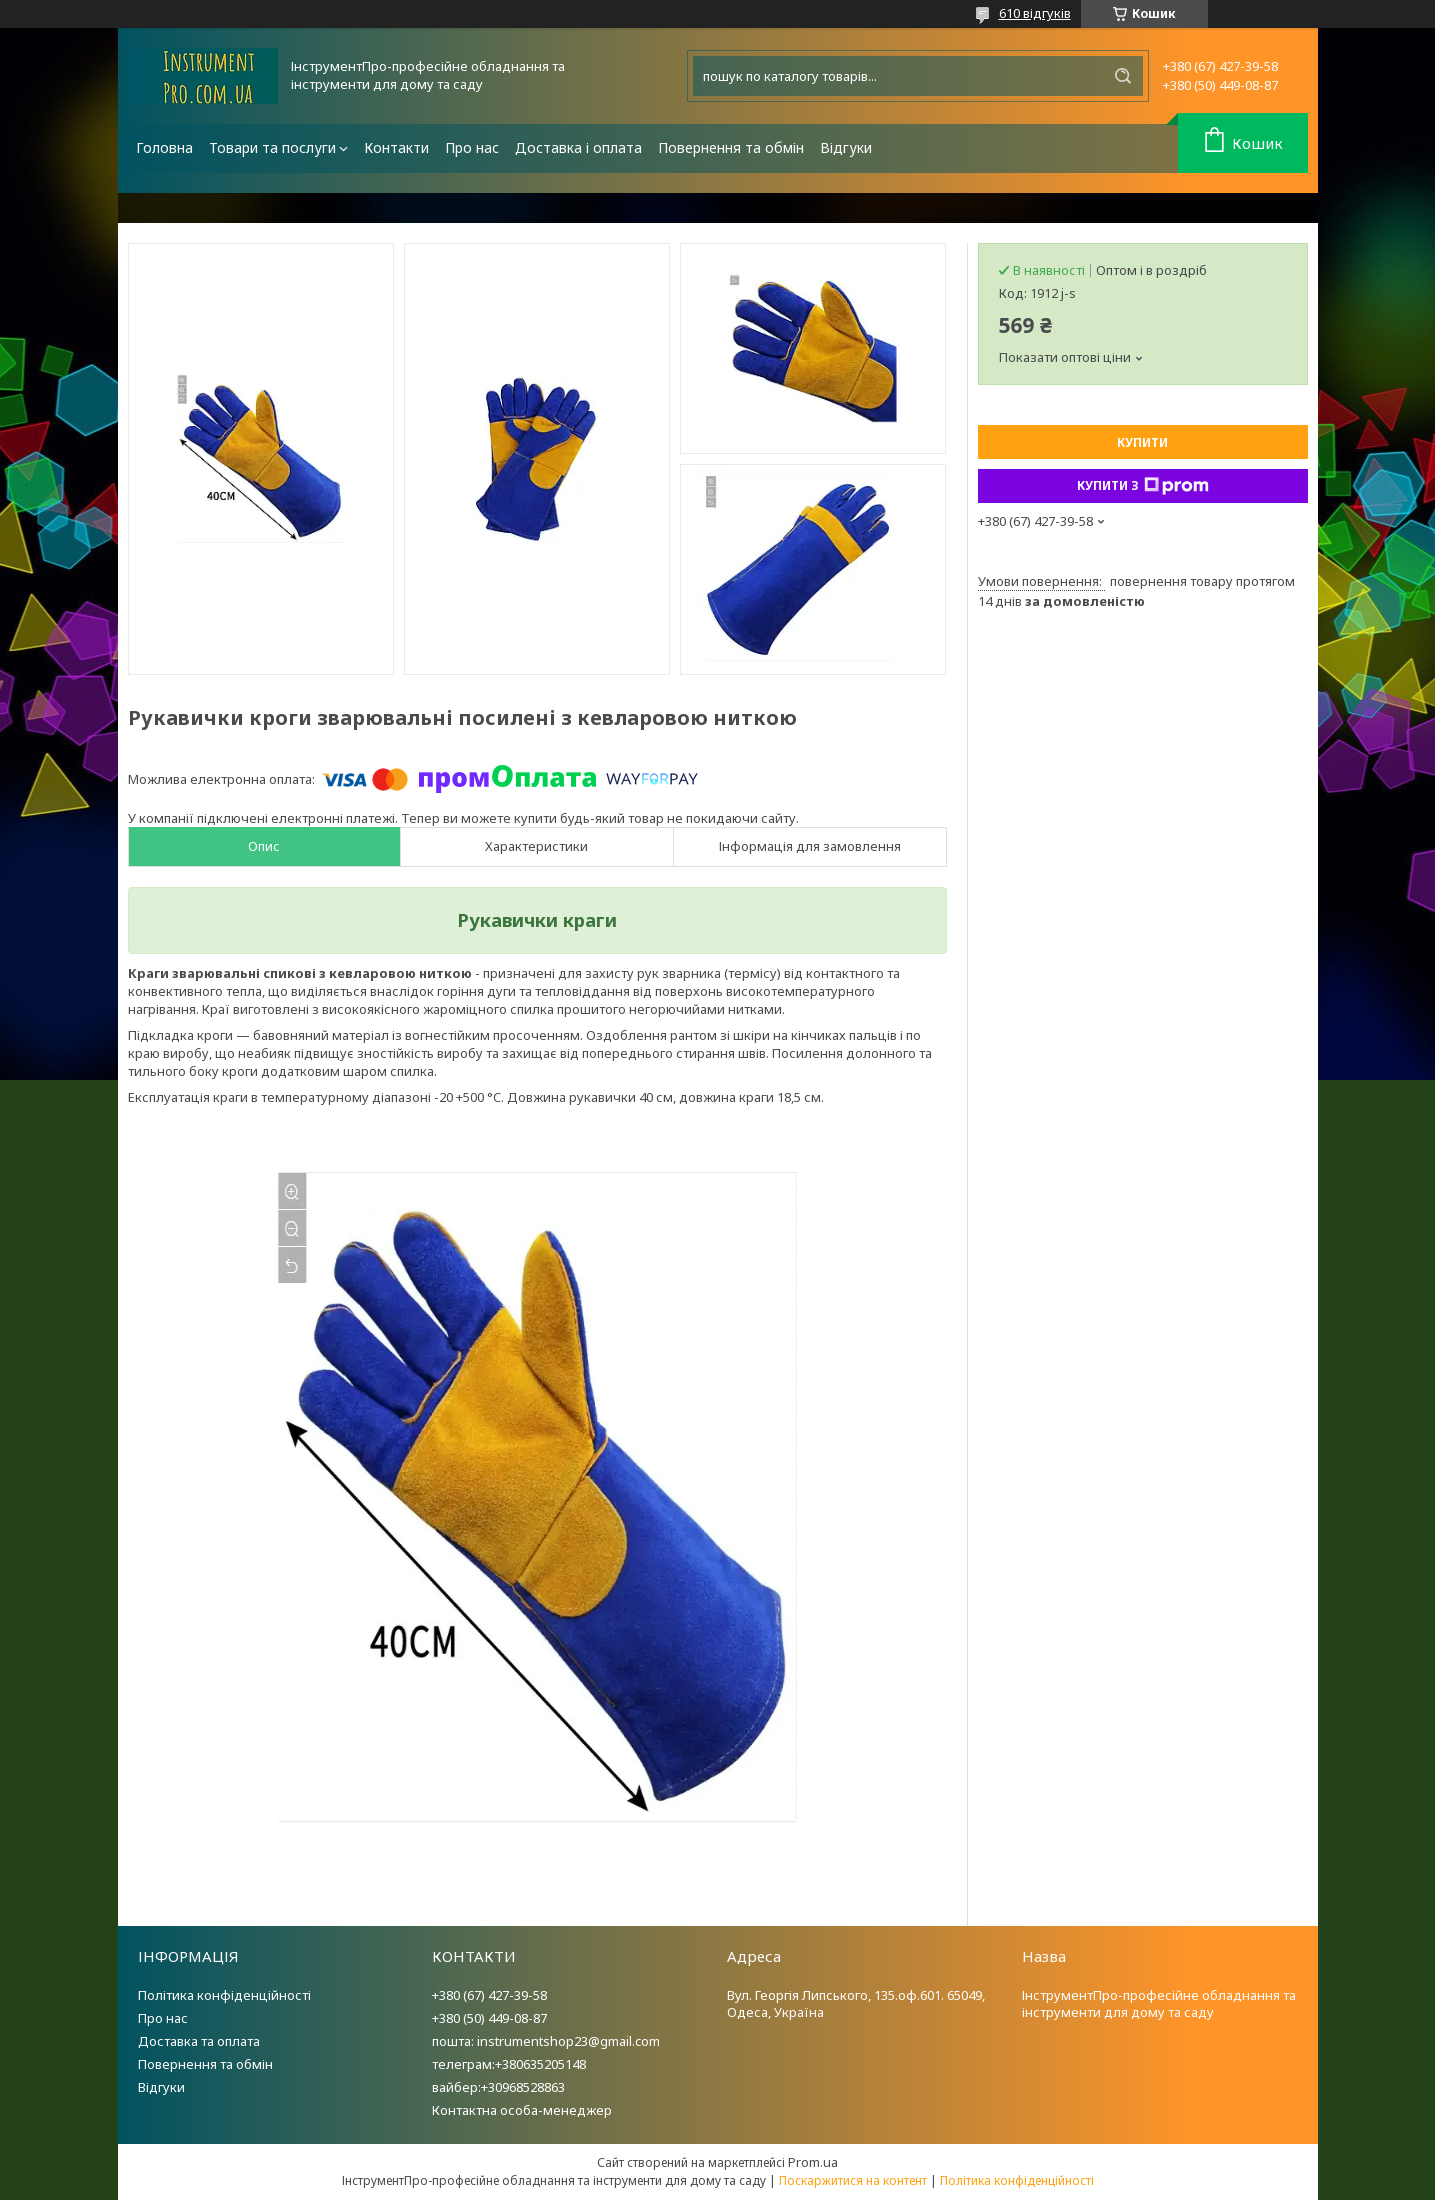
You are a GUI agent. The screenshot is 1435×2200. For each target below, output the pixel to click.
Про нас (472, 147)
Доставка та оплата (199, 2041)
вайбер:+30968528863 (498, 2087)
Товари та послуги (272, 147)
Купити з (1143, 486)
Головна (164, 147)
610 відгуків (1035, 13)
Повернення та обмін (731, 147)
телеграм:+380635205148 (509, 2064)
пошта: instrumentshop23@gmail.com (546, 2041)
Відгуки (846, 147)
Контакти (396, 147)
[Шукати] (1123, 76)
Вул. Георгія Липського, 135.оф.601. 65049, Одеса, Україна (856, 2003)
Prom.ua (813, 2162)
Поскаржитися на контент (853, 2180)
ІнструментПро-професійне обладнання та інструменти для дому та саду (1159, 2003)
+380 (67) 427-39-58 (489, 1995)
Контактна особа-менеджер (522, 2110)
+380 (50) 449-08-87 (489, 2018)
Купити (1142, 442)
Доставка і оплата (578, 147)
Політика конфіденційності (224, 1995)
